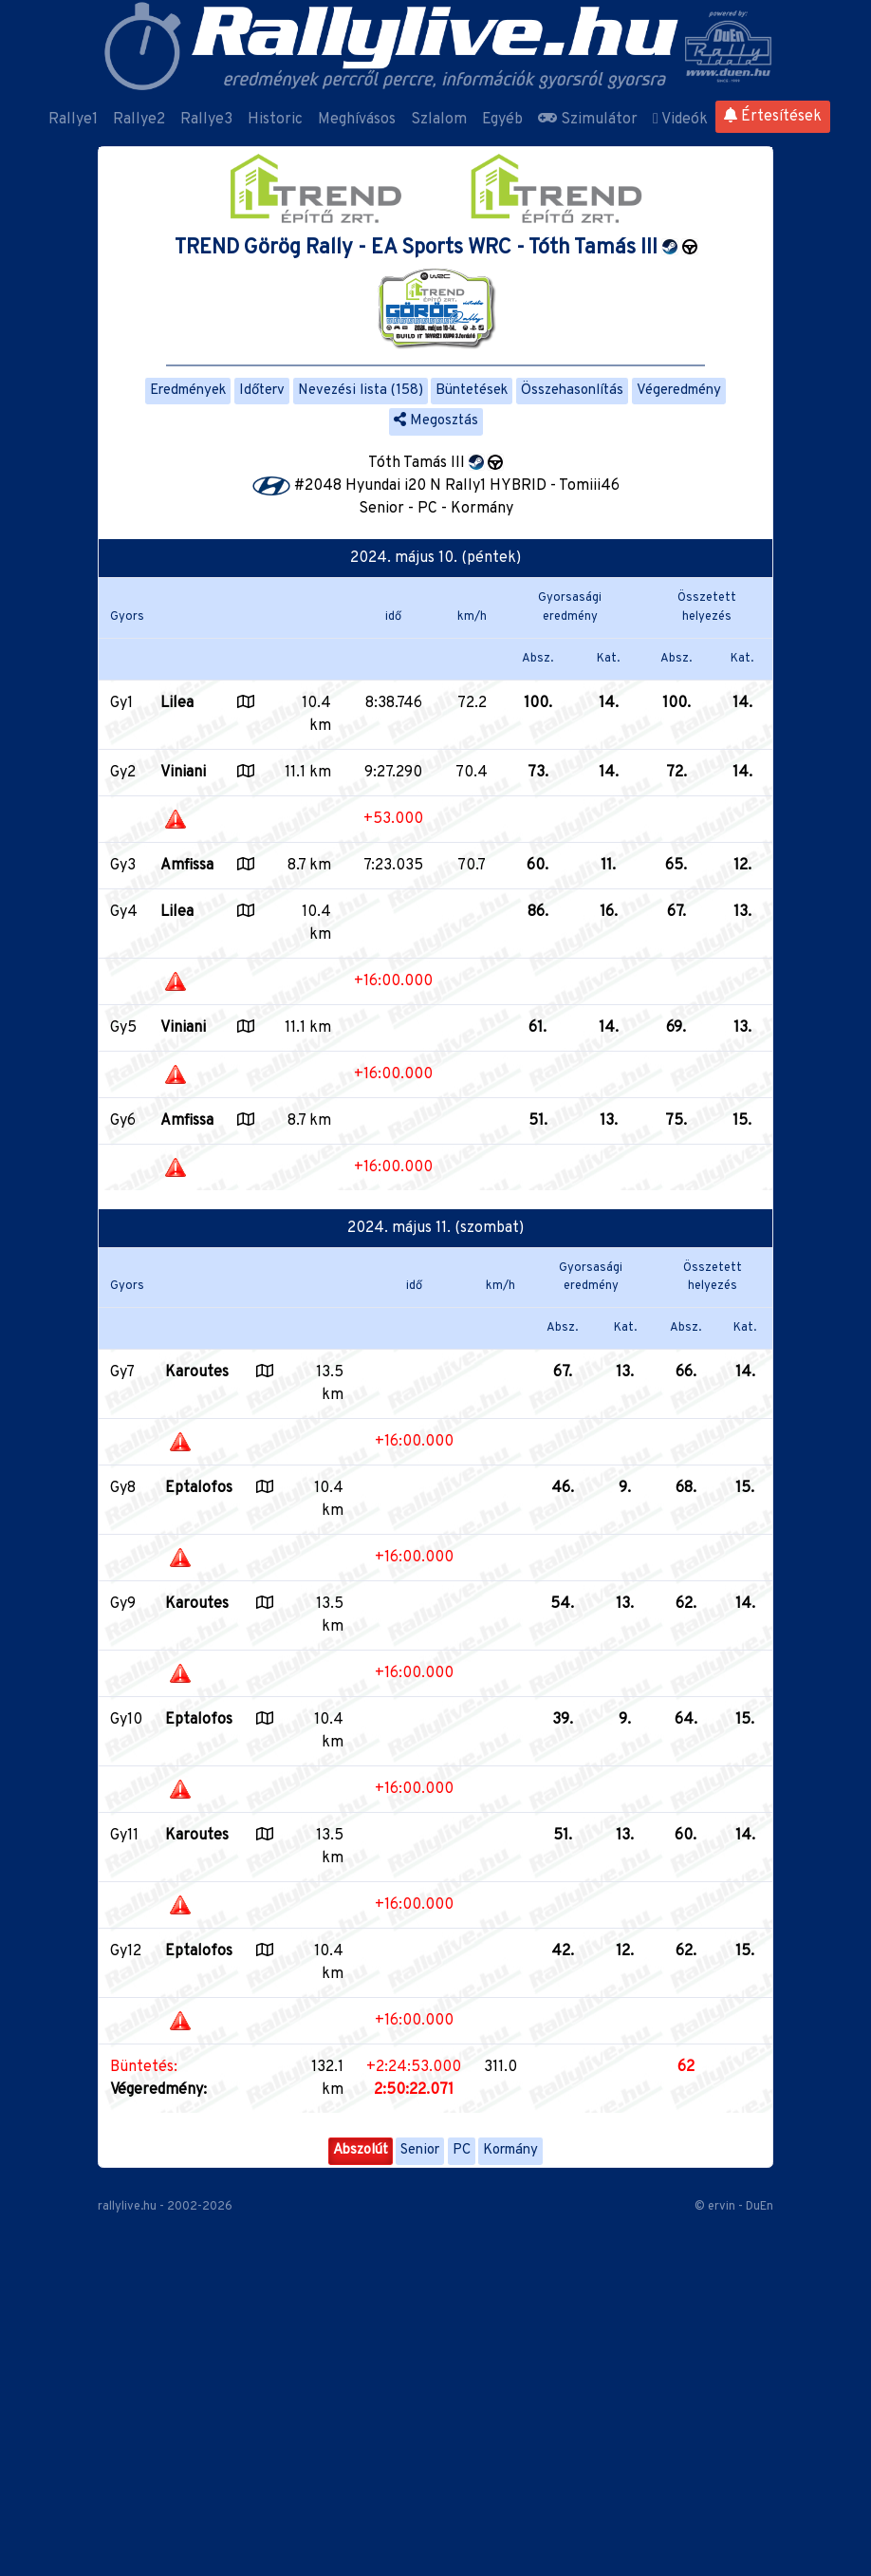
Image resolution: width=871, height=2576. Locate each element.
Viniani (183, 772)
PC (462, 2150)
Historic (275, 119)
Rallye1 (73, 119)
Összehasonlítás (572, 391)
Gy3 (123, 865)
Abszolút (360, 2150)
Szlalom (439, 119)
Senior (419, 2150)
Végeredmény (679, 391)
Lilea (177, 703)
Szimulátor (588, 119)
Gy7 (122, 1372)
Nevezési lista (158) (360, 391)
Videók (680, 119)
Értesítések (773, 116)
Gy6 (123, 1120)
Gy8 (123, 1488)
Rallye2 (139, 119)
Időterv (262, 391)
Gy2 (123, 772)
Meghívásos (357, 119)
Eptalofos (198, 1488)
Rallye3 (206, 119)
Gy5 (123, 1027)
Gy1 (121, 703)
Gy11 (124, 1835)
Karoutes (197, 1372)
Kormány (510, 2150)
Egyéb (502, 119)
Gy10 (126, 1719)
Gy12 (125, 1951)
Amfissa (186, 865)
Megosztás (436, 421)
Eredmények (188, 391)
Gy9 (123, 1604)
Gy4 (124, 912)
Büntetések (472, 391)
